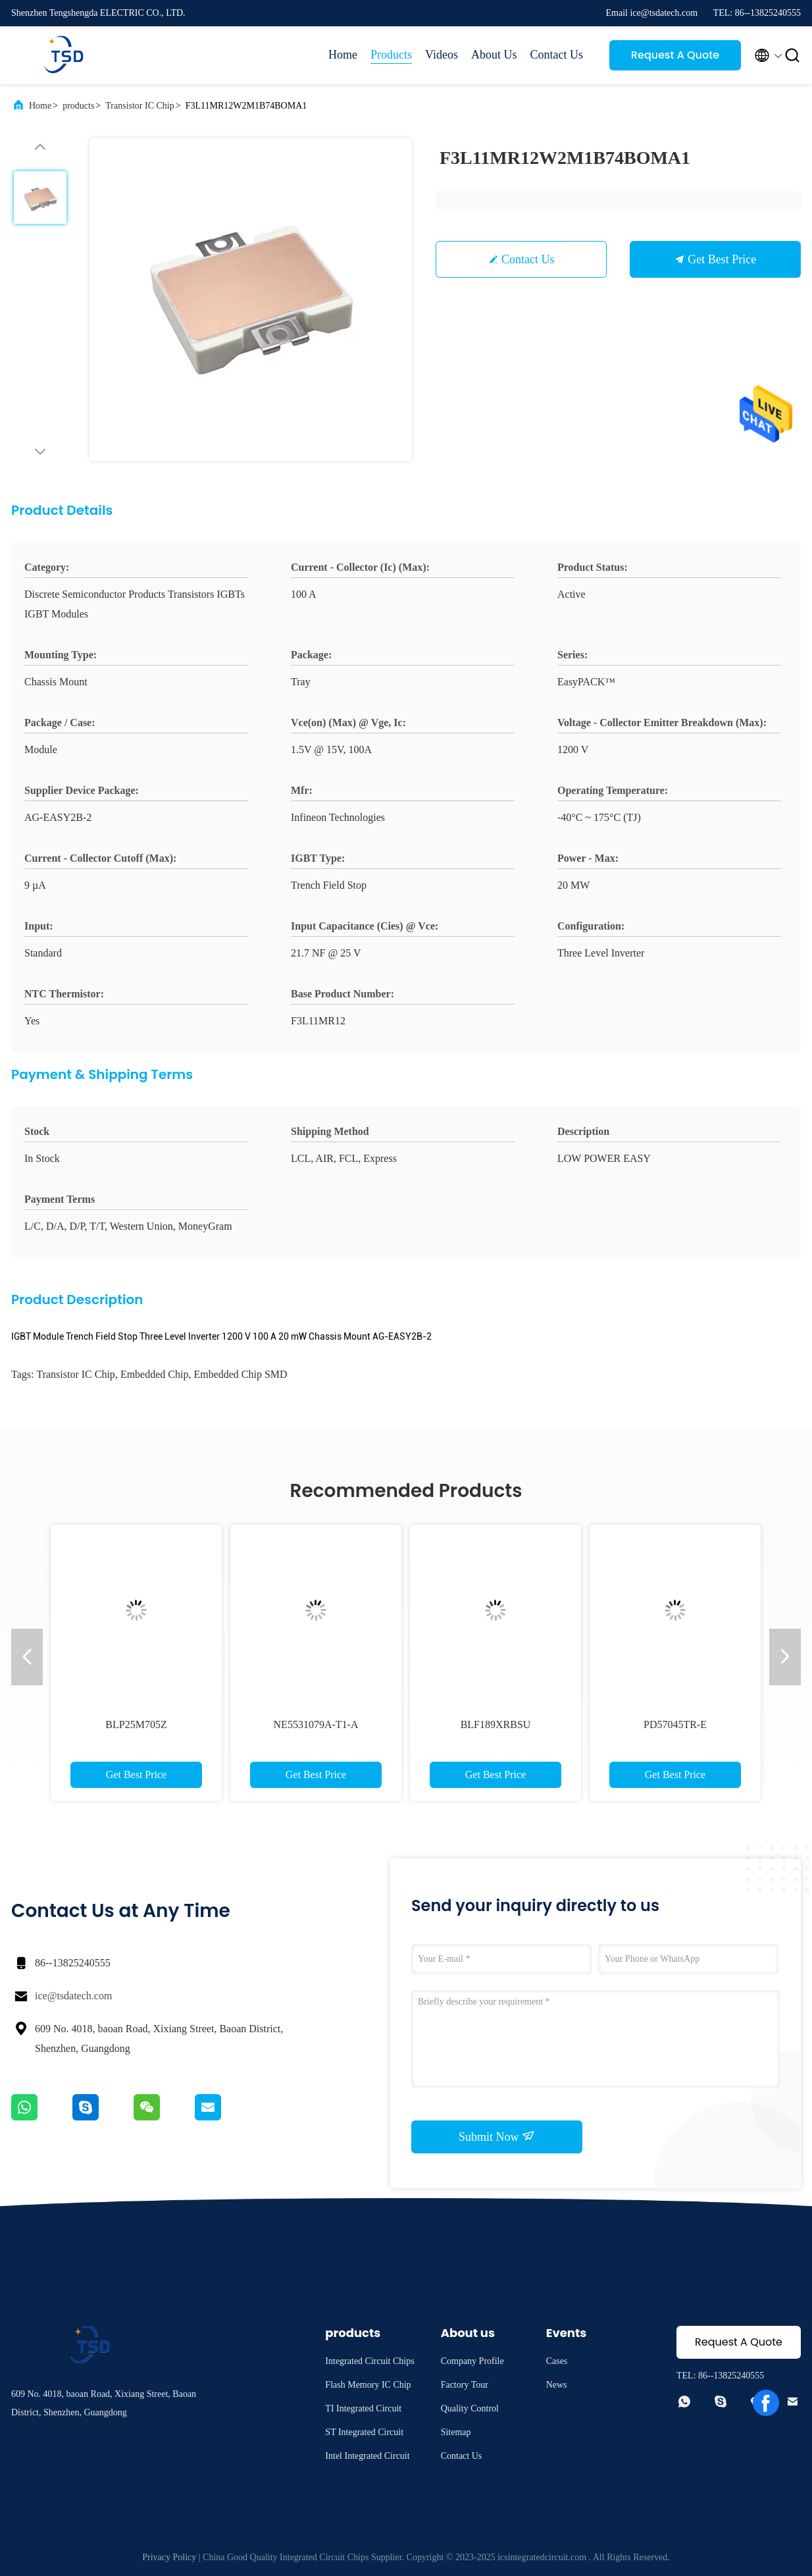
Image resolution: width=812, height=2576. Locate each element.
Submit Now (497, 2136)
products (78, 106)
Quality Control (470, 2408)
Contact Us (557, 54)
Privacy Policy (169, 2557)
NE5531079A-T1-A (316, 1724)
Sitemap (456, 2432)
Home (342, 54)
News (556, 2385)
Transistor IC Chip (139, 106)
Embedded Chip (154, 1374)
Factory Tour (464, 2385)
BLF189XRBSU (496, 1724)
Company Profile (472, 2361)
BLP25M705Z (135, 1724)
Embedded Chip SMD (240, 1374)
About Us (494, 54)
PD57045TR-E (675, 1724)
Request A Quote (675, 55)
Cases (557, 2361)
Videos (441, 54)
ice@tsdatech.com (73, 1995)
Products (391, 54)
